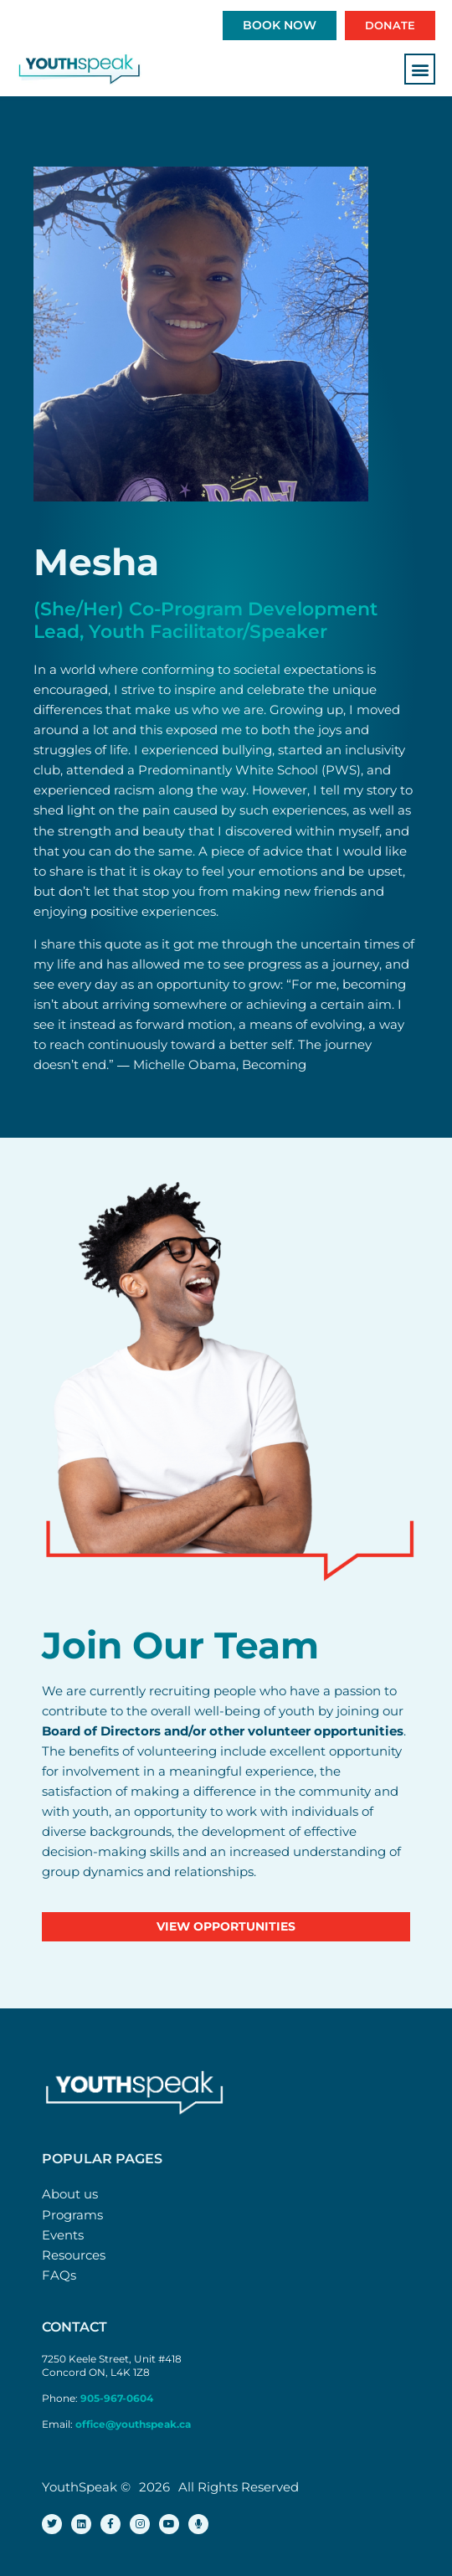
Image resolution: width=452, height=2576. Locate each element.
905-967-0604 (118, 2398)
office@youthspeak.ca (133, 2424)
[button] (419, 69)
